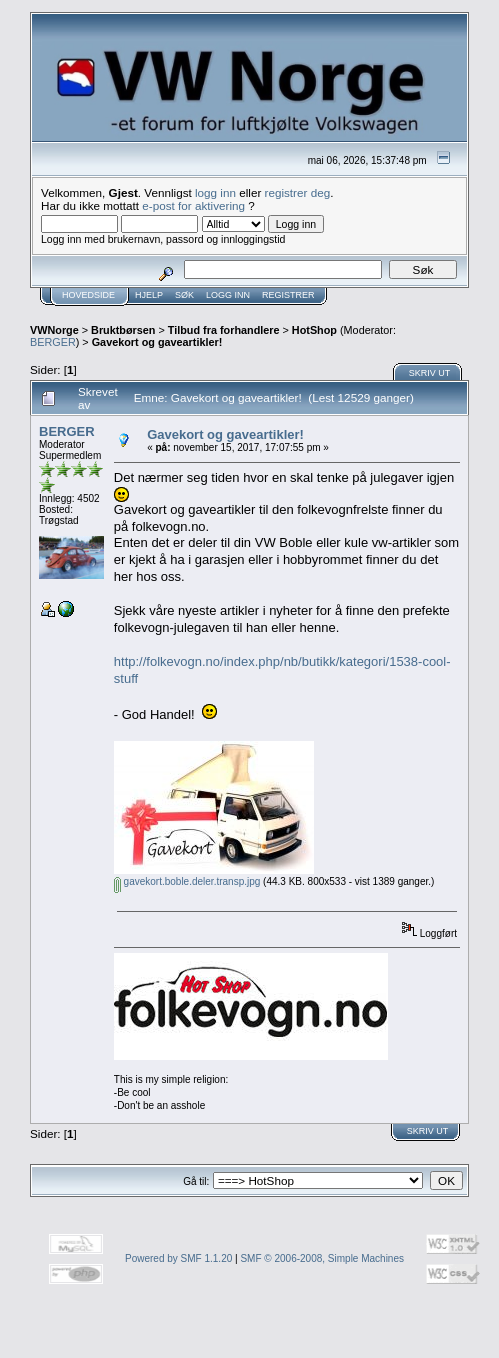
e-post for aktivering (193, 205)
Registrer (288, 295)
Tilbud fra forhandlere (224, 330)
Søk (184, 295)
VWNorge (54, 330)
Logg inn (228, 295)
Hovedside (88, 295)
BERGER (53, 342)
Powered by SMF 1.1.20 (178, 1258)
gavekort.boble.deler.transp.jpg (187, 881)
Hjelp (149, 295)
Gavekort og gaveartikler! (157, 342)
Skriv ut (430, 373)
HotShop (314, 330)
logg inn (215, 192)
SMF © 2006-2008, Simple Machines (322, 1258)
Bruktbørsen (123, 330)
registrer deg (298, 192)
